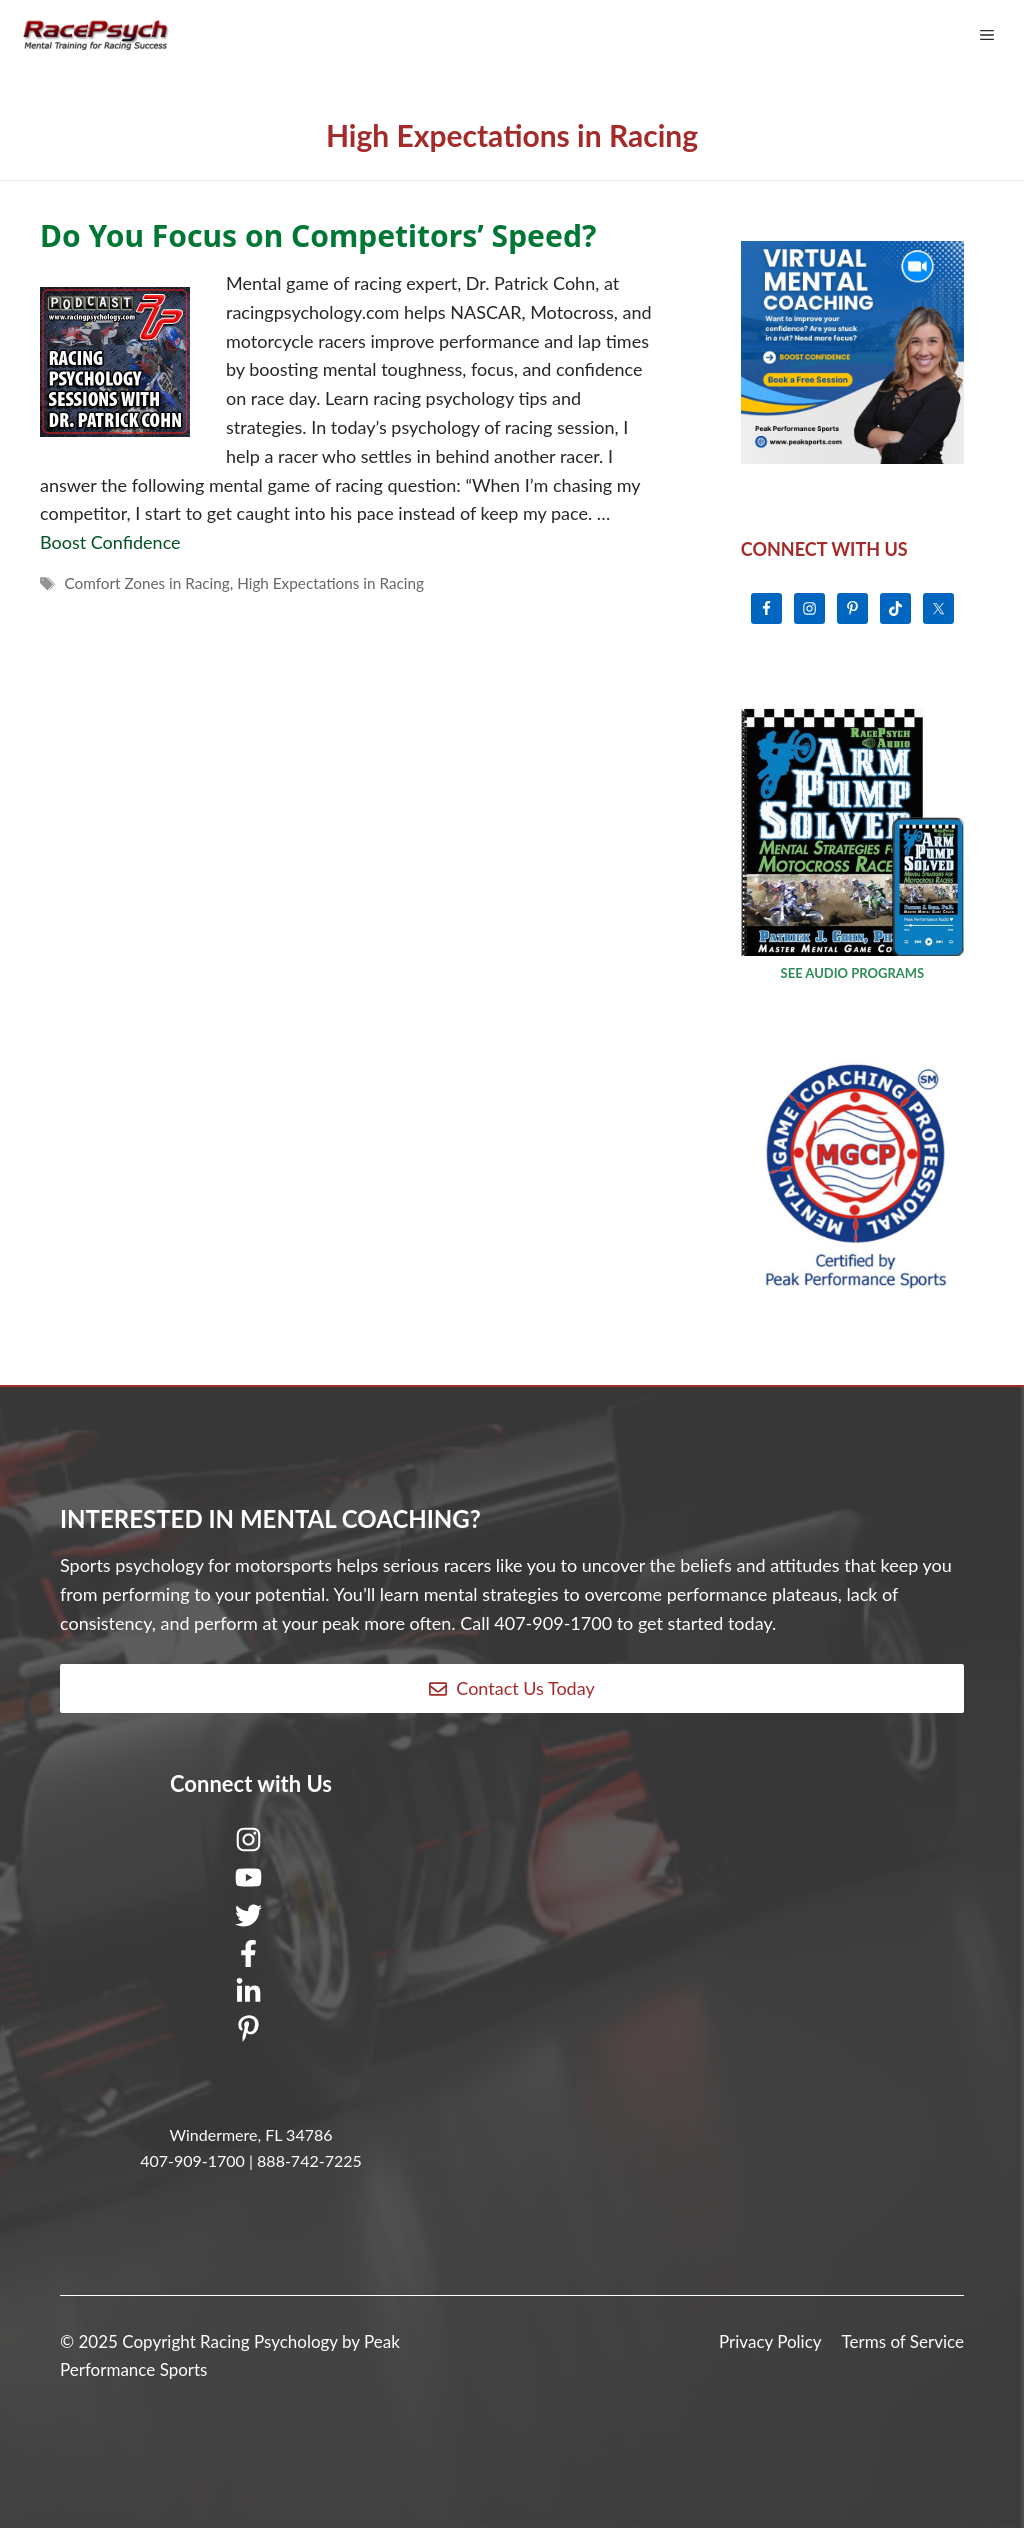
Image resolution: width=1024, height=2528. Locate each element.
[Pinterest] (251, 2033)
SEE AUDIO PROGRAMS (853, 973)
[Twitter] (251, 1920)
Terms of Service (903, 2341)
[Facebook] (251, 1958)
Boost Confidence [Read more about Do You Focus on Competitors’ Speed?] (110, 542)
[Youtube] (251, 1882)
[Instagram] (251, 1844)
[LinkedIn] (251, 1996)
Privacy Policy (770, 2341)
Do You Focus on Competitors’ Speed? (318, 235)
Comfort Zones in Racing (146, 583)
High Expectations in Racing (330, 583)
